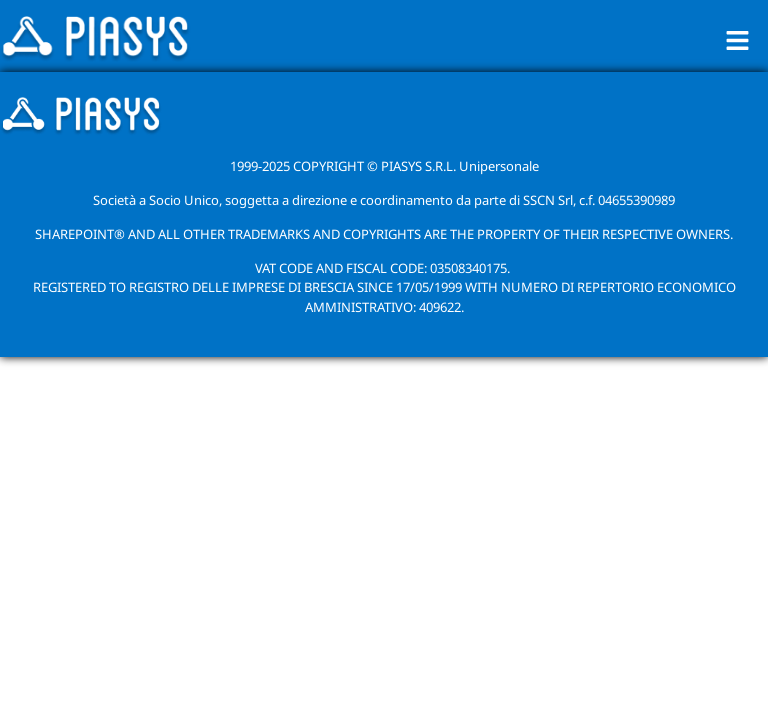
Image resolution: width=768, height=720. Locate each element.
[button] (738, 40)
